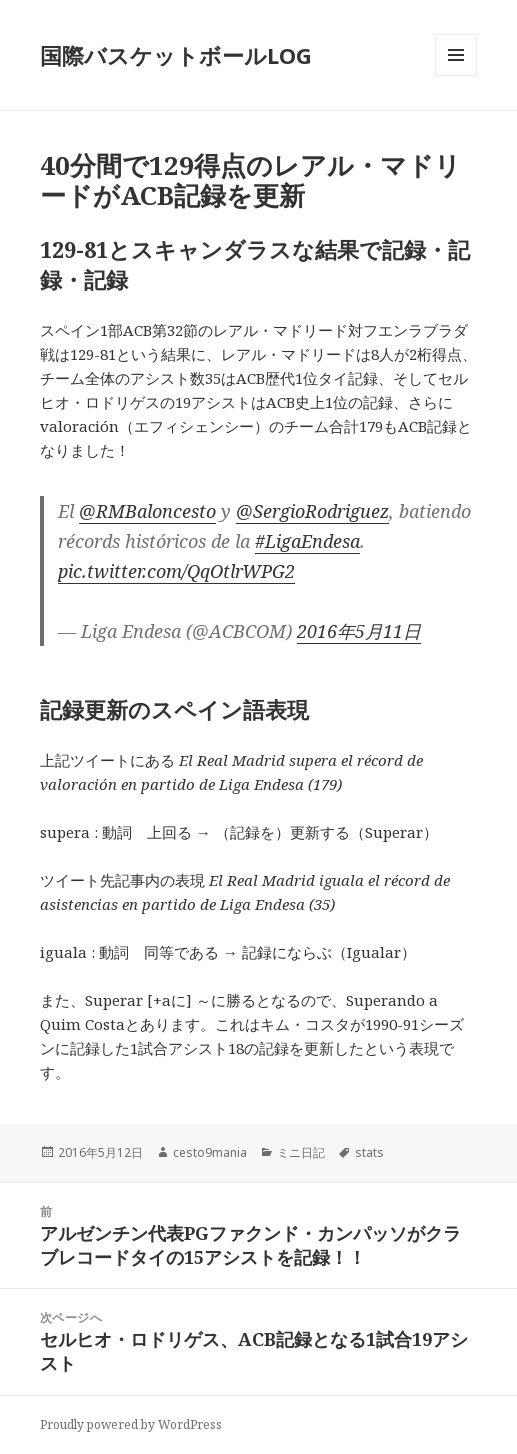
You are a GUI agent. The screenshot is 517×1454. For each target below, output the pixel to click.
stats (369, 1152)
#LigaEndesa (307, 541)
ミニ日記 (301, 1152)
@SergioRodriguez (312, 511)
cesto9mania (210, 1152)
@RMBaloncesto (147, 511)
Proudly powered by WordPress (131, 1424)
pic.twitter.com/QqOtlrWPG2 (176, 571)
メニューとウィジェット (456, 75)
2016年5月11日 (359, 631)
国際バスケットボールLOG (176, 55)
